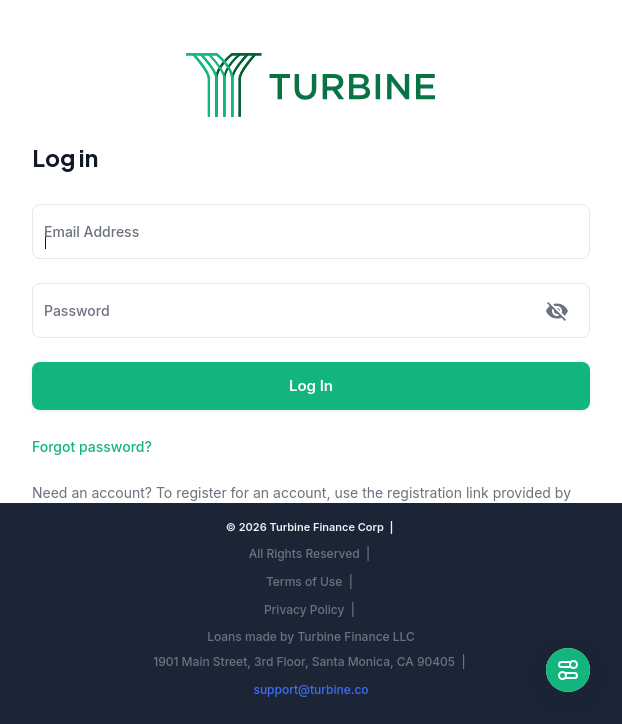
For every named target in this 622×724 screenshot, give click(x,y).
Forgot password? (92, 446)
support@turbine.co (310, 689)
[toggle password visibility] (557, 311)
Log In (311, 386)
